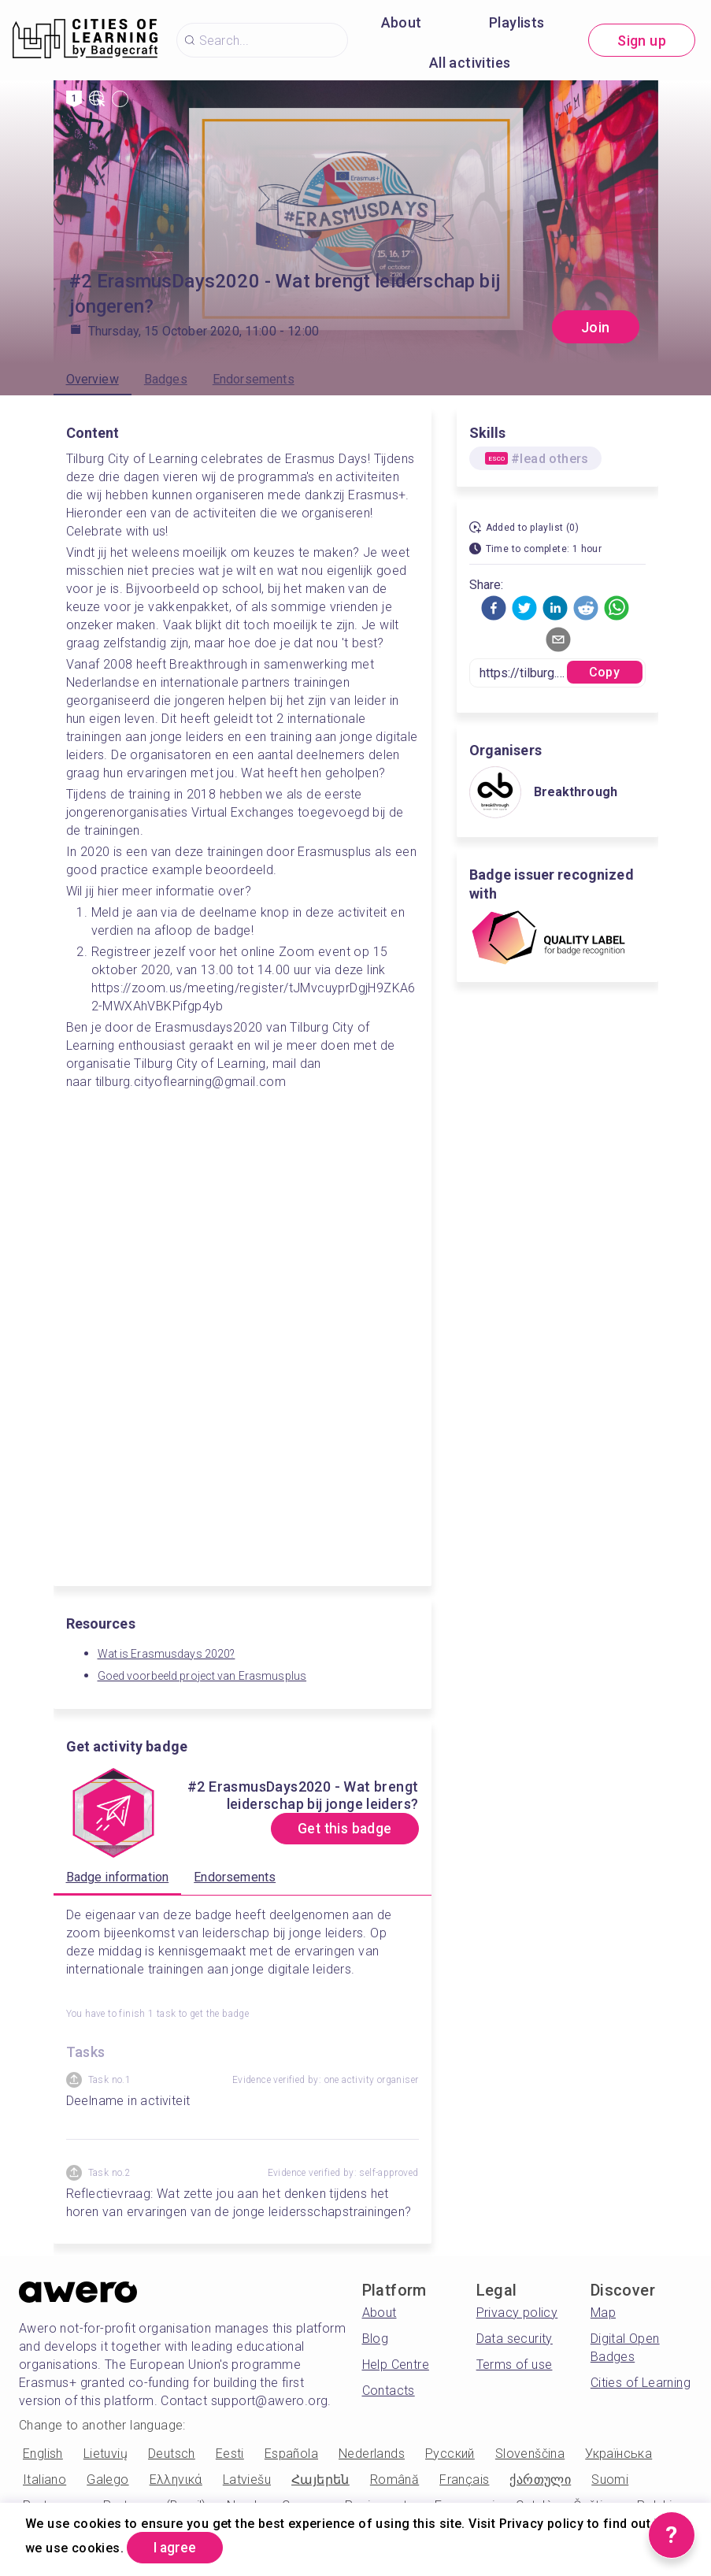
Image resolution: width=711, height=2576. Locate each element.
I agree (178, 2547)
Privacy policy (517, 2312)
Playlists (517, 22)
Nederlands (372, 2453)
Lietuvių (105, 2453)
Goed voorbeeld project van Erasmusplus (202, 1676)
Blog (375, 2338)
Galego (107, 2479)
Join (595, 327)
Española (291, 2453)
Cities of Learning (641, 2382)
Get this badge (341, 1829)
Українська (618, 2453)
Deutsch (171, 2453)
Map (603, 2312)
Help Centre (395, 2364)
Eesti (230, 2453)
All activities (470, 62)
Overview (92, 379)
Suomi (609, 2479)
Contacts (388, 2390)
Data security (514, 2338)
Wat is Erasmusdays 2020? (166, 1654)
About (401, 22)
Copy (604, 672)
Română (394, 2479)
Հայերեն (320, 2479)
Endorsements (253, 379)
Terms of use (514, 2364)
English (43, 2453)
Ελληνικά (176, 2479)
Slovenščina (530, 2453)
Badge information (117, 1877)
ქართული (540, 2479)
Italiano (44, 2479)
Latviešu (247, 2479)
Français (464, 2479)
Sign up (641, 40)
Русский (450, 2453)
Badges (165, 379)
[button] (493, 608)
